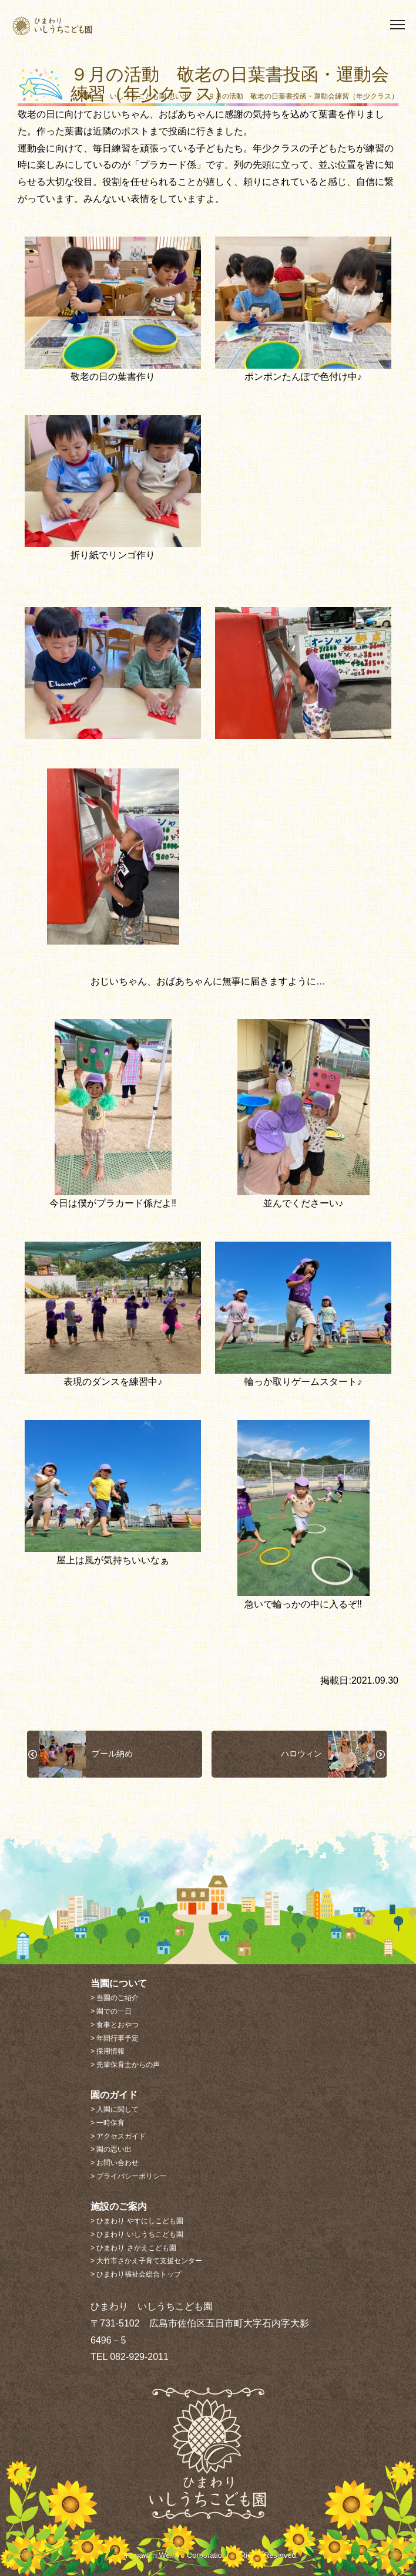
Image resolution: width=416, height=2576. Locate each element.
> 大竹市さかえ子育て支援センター (146, 2261)
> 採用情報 (107, 2051)
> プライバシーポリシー (128, 2176)
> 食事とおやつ (114, 2025)
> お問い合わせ (114, 2163)
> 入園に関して (114, 2109)
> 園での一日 (111, 2011)
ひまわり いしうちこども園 (74, 25)
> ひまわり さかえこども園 (133, 2248)
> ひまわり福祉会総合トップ (135, 2274)
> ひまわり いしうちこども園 (136, 2234)
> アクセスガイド (118, 2136)
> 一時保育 (107, 2123)
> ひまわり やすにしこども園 (136, 2221)
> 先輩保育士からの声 (125, 2065)
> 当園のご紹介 (114, 1998)
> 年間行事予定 (114, 2038)
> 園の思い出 (111, 2149)
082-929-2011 (139, 2357)
